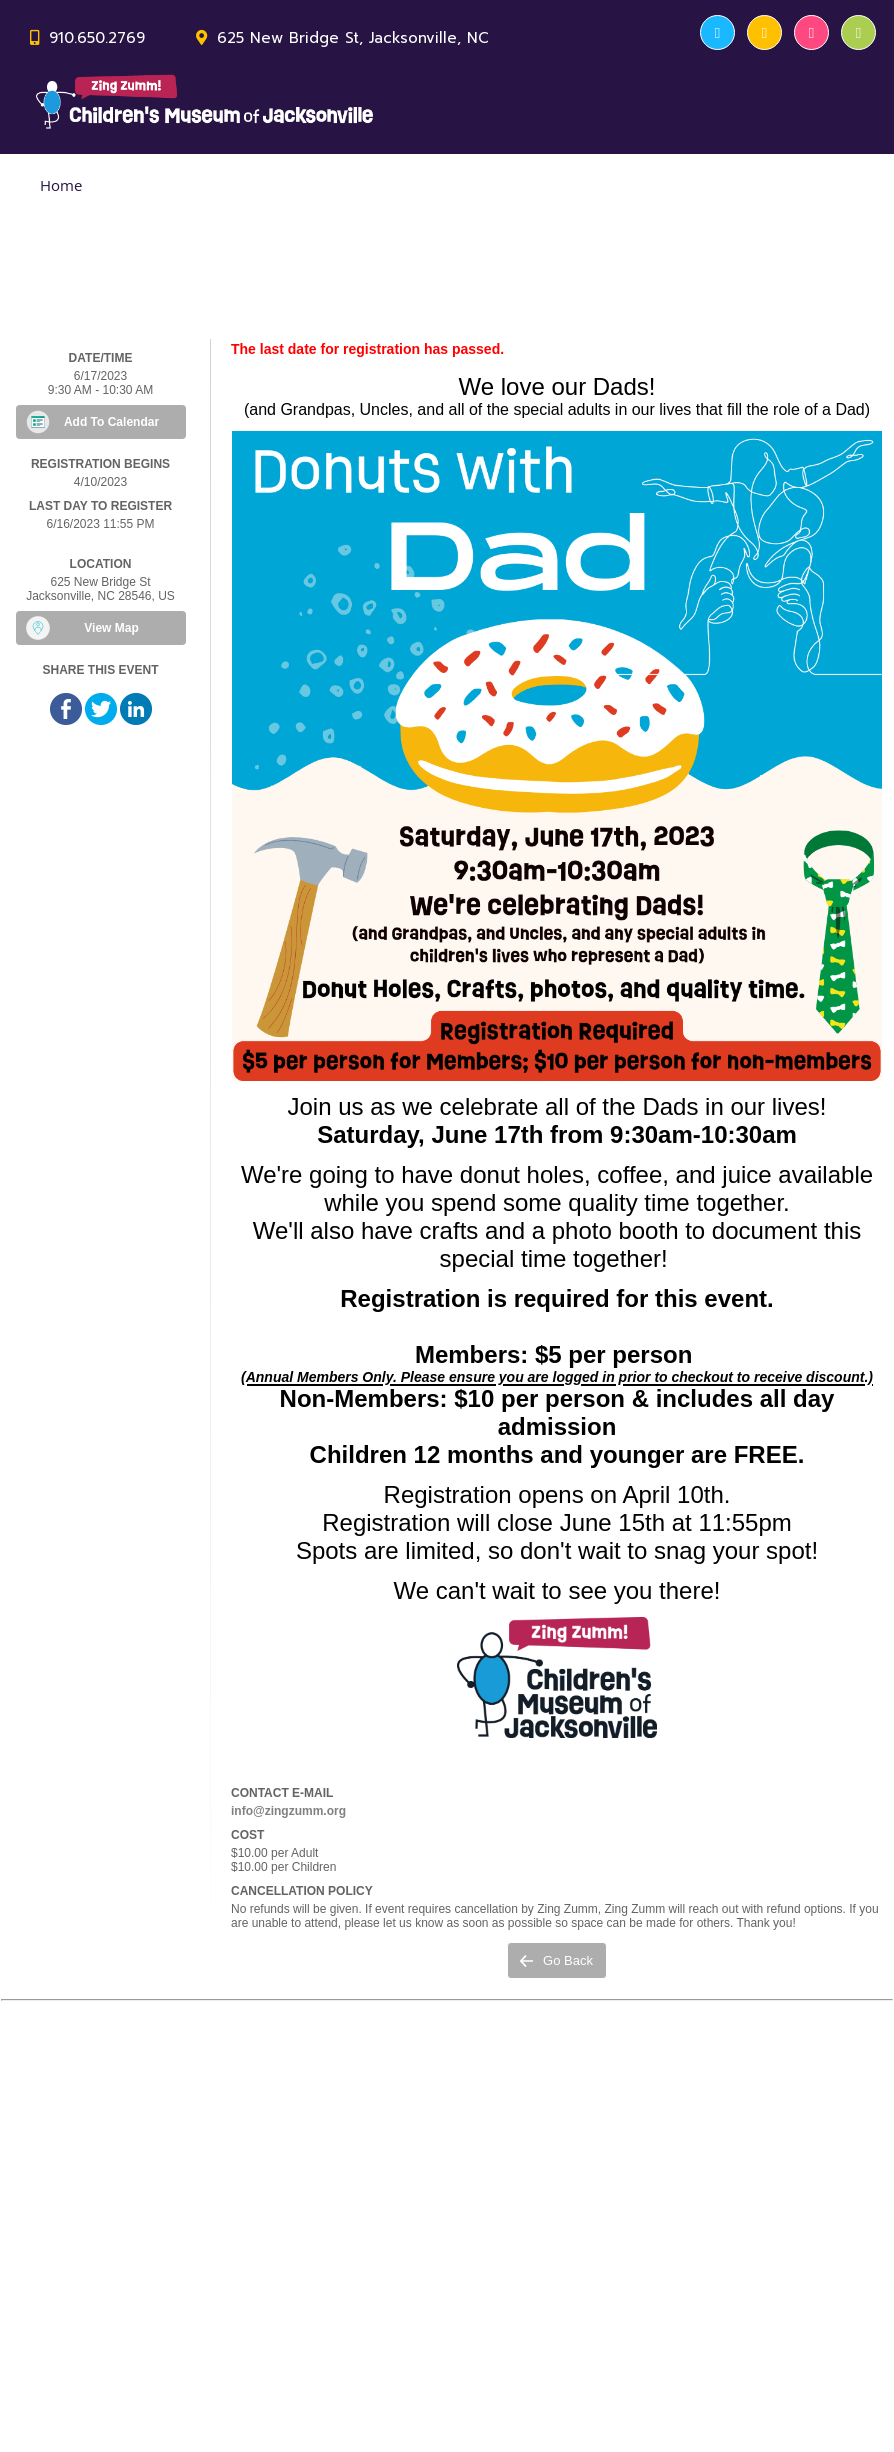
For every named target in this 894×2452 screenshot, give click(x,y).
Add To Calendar (111, 422)
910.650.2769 (97, 38)
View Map (111, 628)
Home (61, 185)
